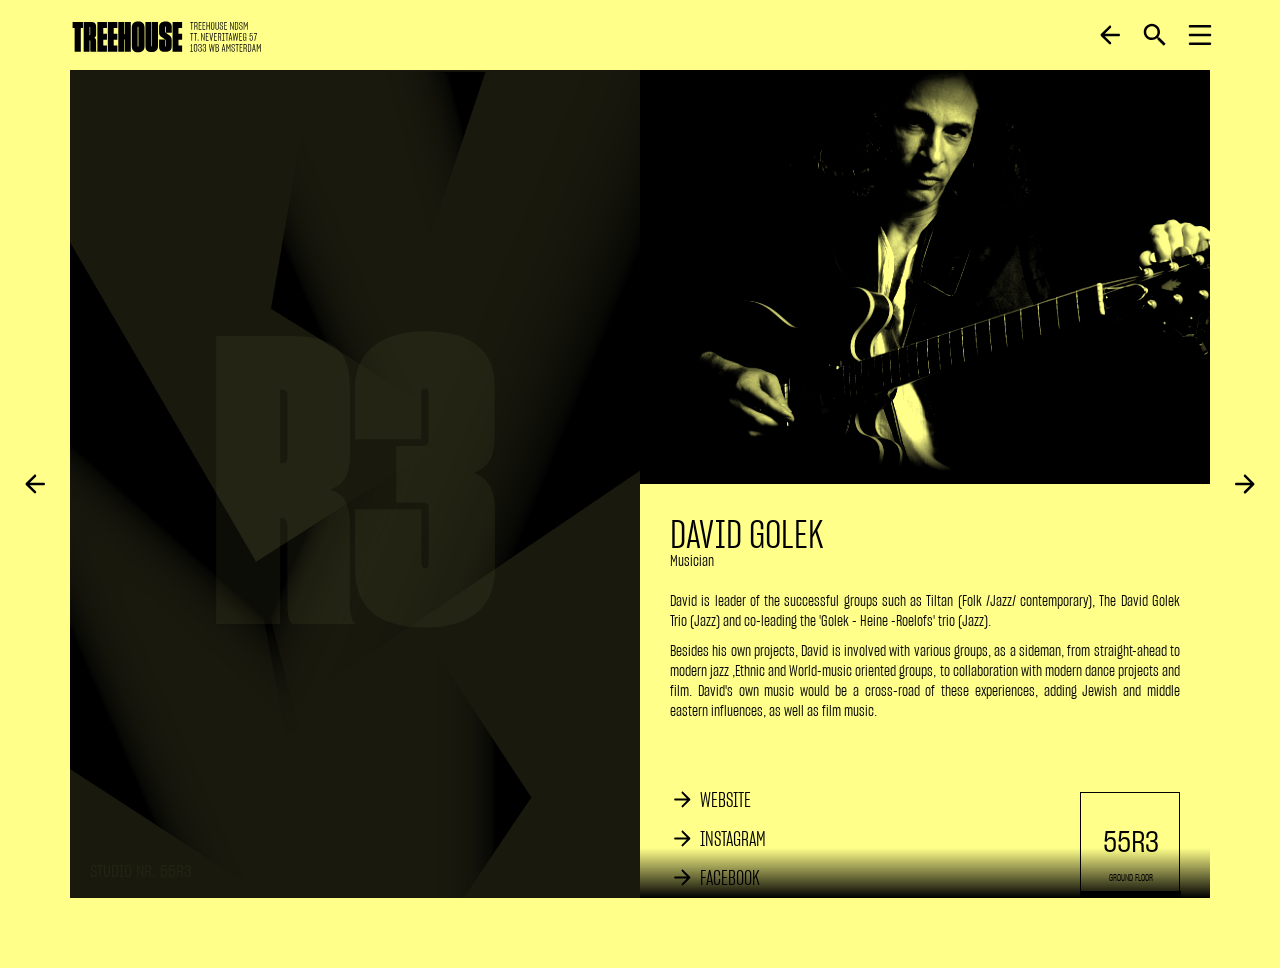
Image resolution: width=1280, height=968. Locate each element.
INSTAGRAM (733, 839)
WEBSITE (725, 800)
